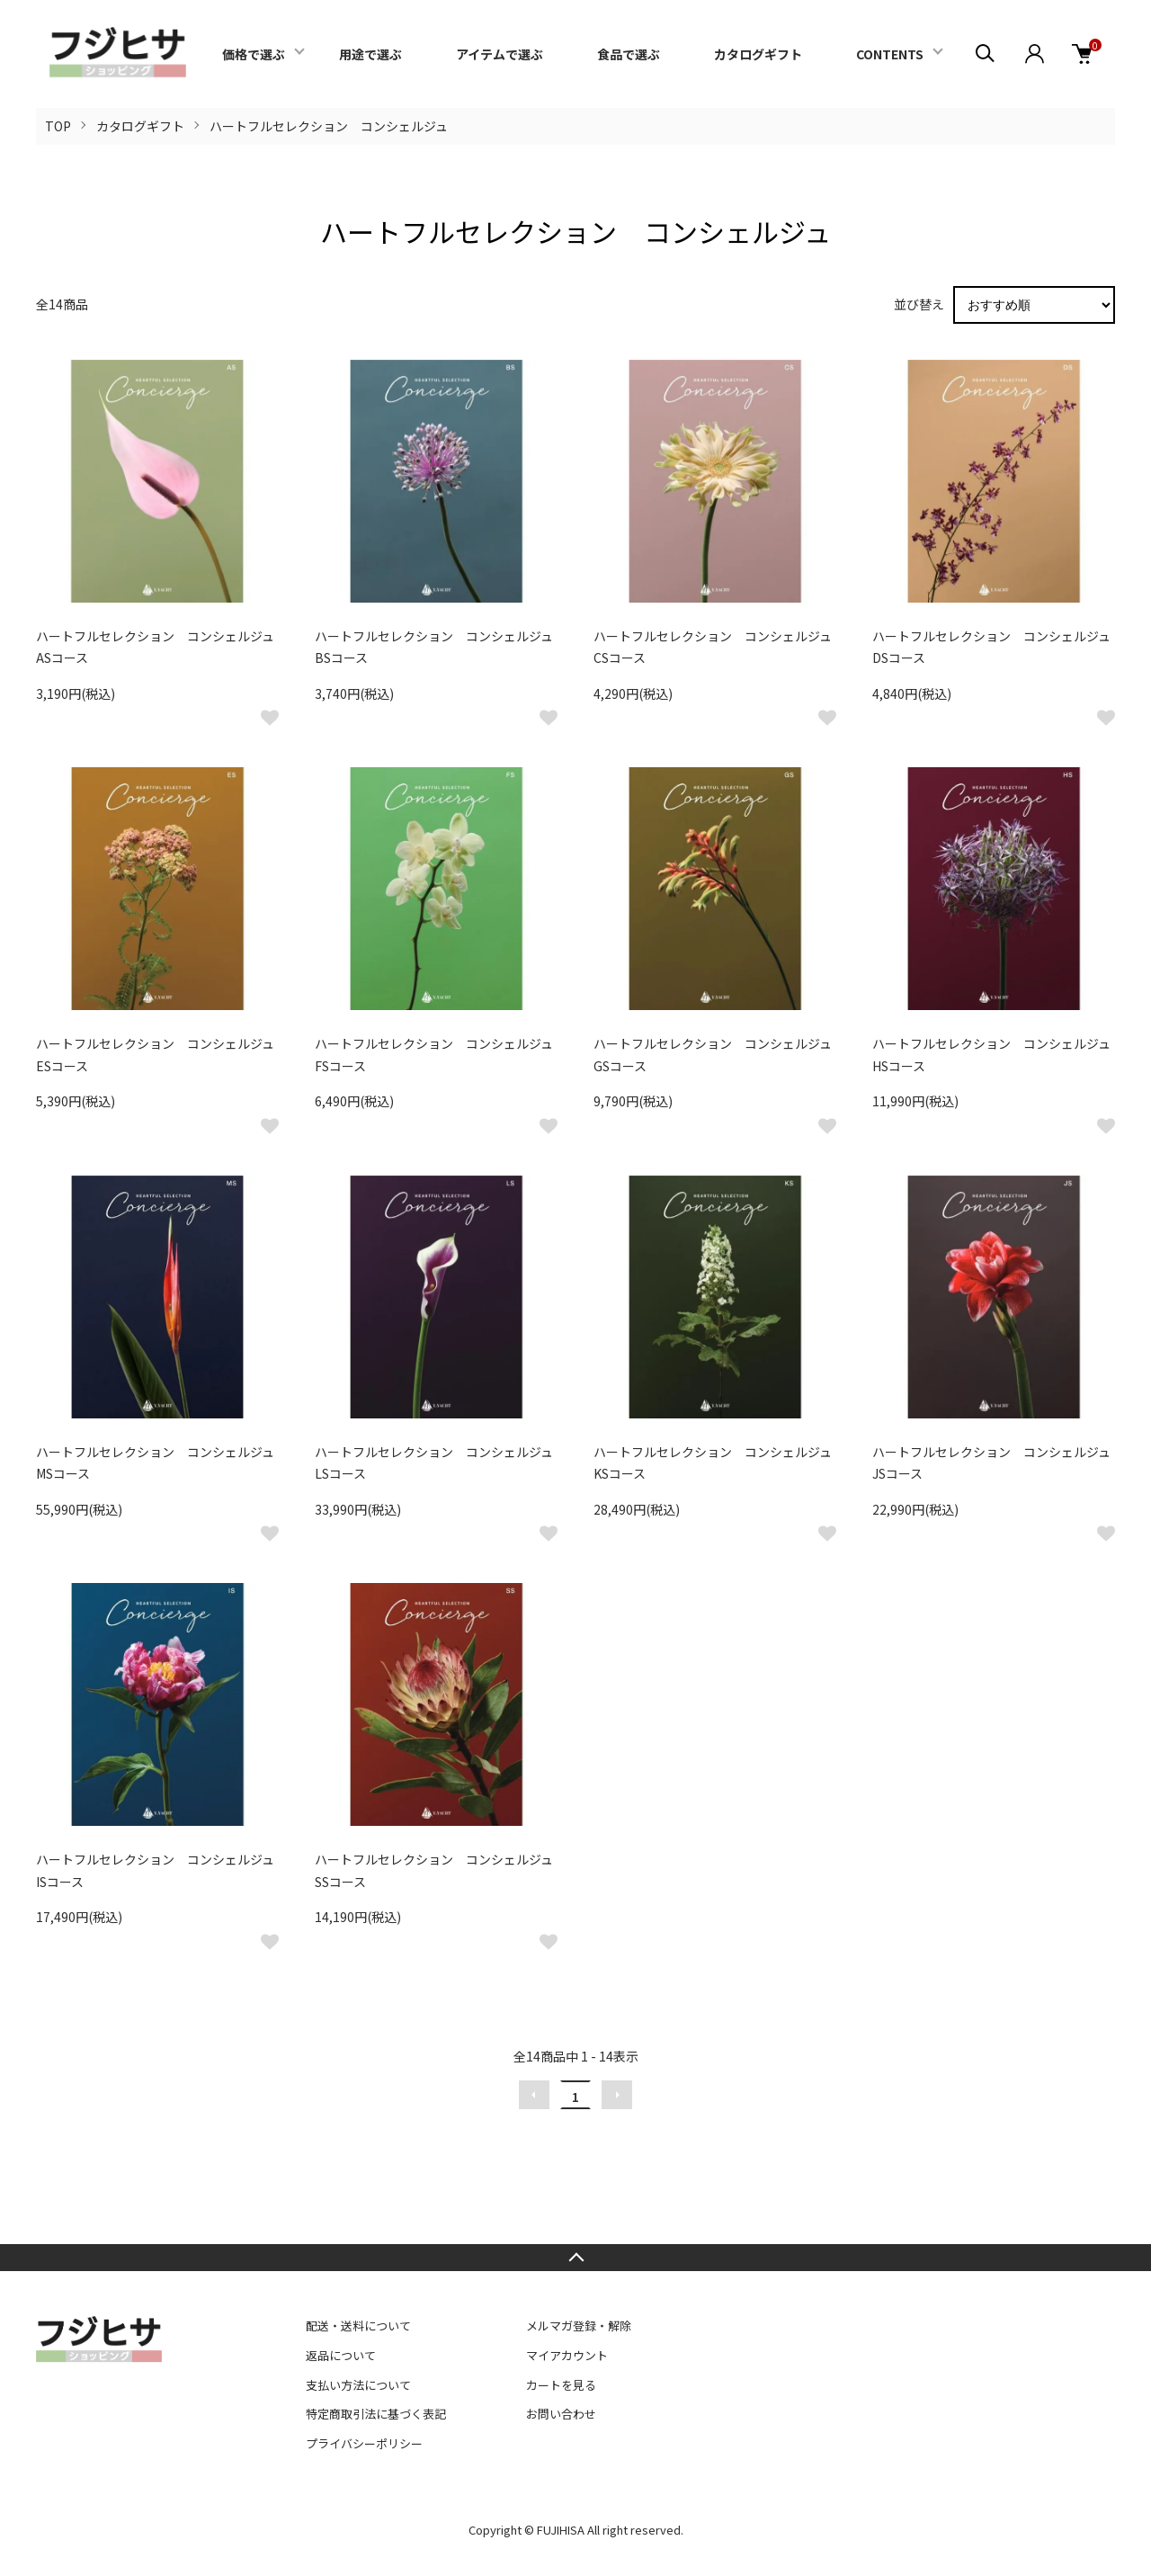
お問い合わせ (561, 2413)
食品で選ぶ (628, 54)
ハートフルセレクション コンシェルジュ (329, 126)
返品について (341, 2355)
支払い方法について (358, 2384)
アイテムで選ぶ (499, 54)
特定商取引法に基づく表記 (376, 2413)
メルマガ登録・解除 (578, 2325)
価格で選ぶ (253, 54)
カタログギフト (758, 54)
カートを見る (561, 2384)
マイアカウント (567, 2355)
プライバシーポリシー (364, 2443)
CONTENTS (889, 54)
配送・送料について (358, 2325)
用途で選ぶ (370, 54)
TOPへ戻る (575, 2257)
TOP (58, 126)
